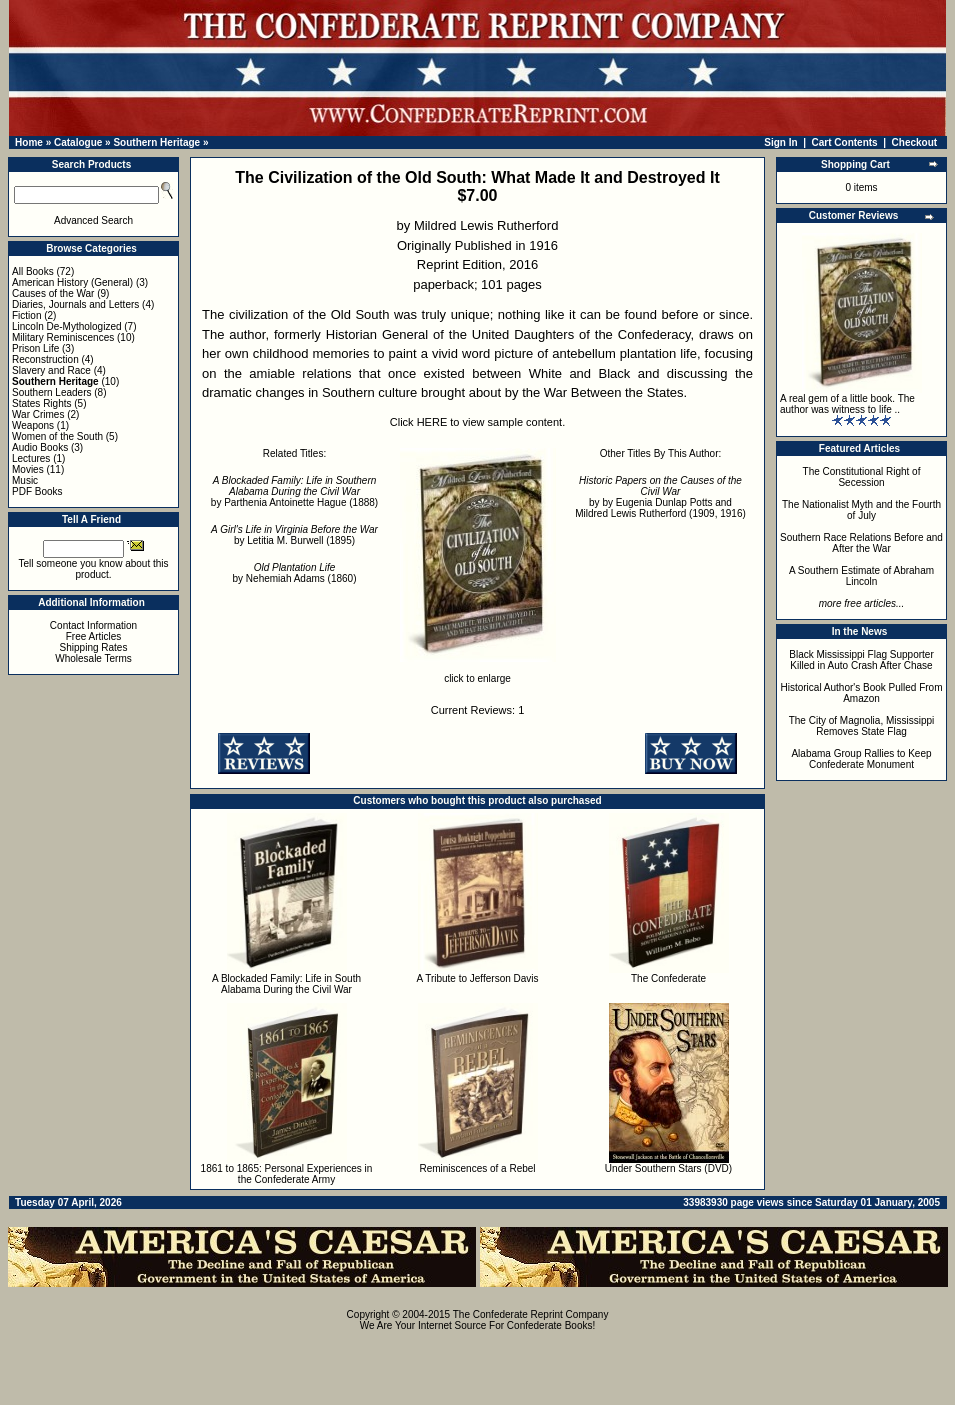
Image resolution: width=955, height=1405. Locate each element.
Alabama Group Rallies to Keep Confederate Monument (861, 759)
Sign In (780, 142)
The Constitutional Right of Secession (862, 477)
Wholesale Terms (93, 658)
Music (25, 480)
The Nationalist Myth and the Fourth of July (861, 510)
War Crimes (38, 414)
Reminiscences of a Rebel (477, 1168)
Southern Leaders (52, 392)
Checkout (915, 142)
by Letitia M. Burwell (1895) (294, 535)
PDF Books (37, 491)
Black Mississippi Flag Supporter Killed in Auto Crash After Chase (861, 660)
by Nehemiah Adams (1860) (295, 573)
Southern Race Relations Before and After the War (861, 543)
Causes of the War (53, 293)
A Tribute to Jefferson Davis (477, 978)
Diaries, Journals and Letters (75, 304)
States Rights (41, 403)
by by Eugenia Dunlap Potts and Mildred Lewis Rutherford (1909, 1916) (660, 497)
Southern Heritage (156, 142)
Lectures (31, 458)
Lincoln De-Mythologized (67, 326)
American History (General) (72, 282)
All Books (33, 271)
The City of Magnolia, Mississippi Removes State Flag (862, 726)
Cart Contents (845, 142)
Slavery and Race (51, 370)
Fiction (26, 315)
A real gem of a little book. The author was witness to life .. (847, 404)
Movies (28, 469)
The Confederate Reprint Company (531, 1314)
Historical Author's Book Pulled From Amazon (862, 693)
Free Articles (94, 636)
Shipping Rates (94, 647)
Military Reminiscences (63, 337)
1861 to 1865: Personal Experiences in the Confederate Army (287, 1174)
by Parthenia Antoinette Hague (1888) (294, 491)
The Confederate (668, 978)
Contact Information (93, 625)
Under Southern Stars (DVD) (668, 1168)
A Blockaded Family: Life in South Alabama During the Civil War (286, 984)
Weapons (33, 425)
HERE (432, 422)
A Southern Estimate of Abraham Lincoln (861, 576)
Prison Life (35, 348)
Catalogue (78, 142)
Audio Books (40, 447)
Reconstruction (45, 359)
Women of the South (57, 436)
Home (29, 142)
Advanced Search (93, 220)
